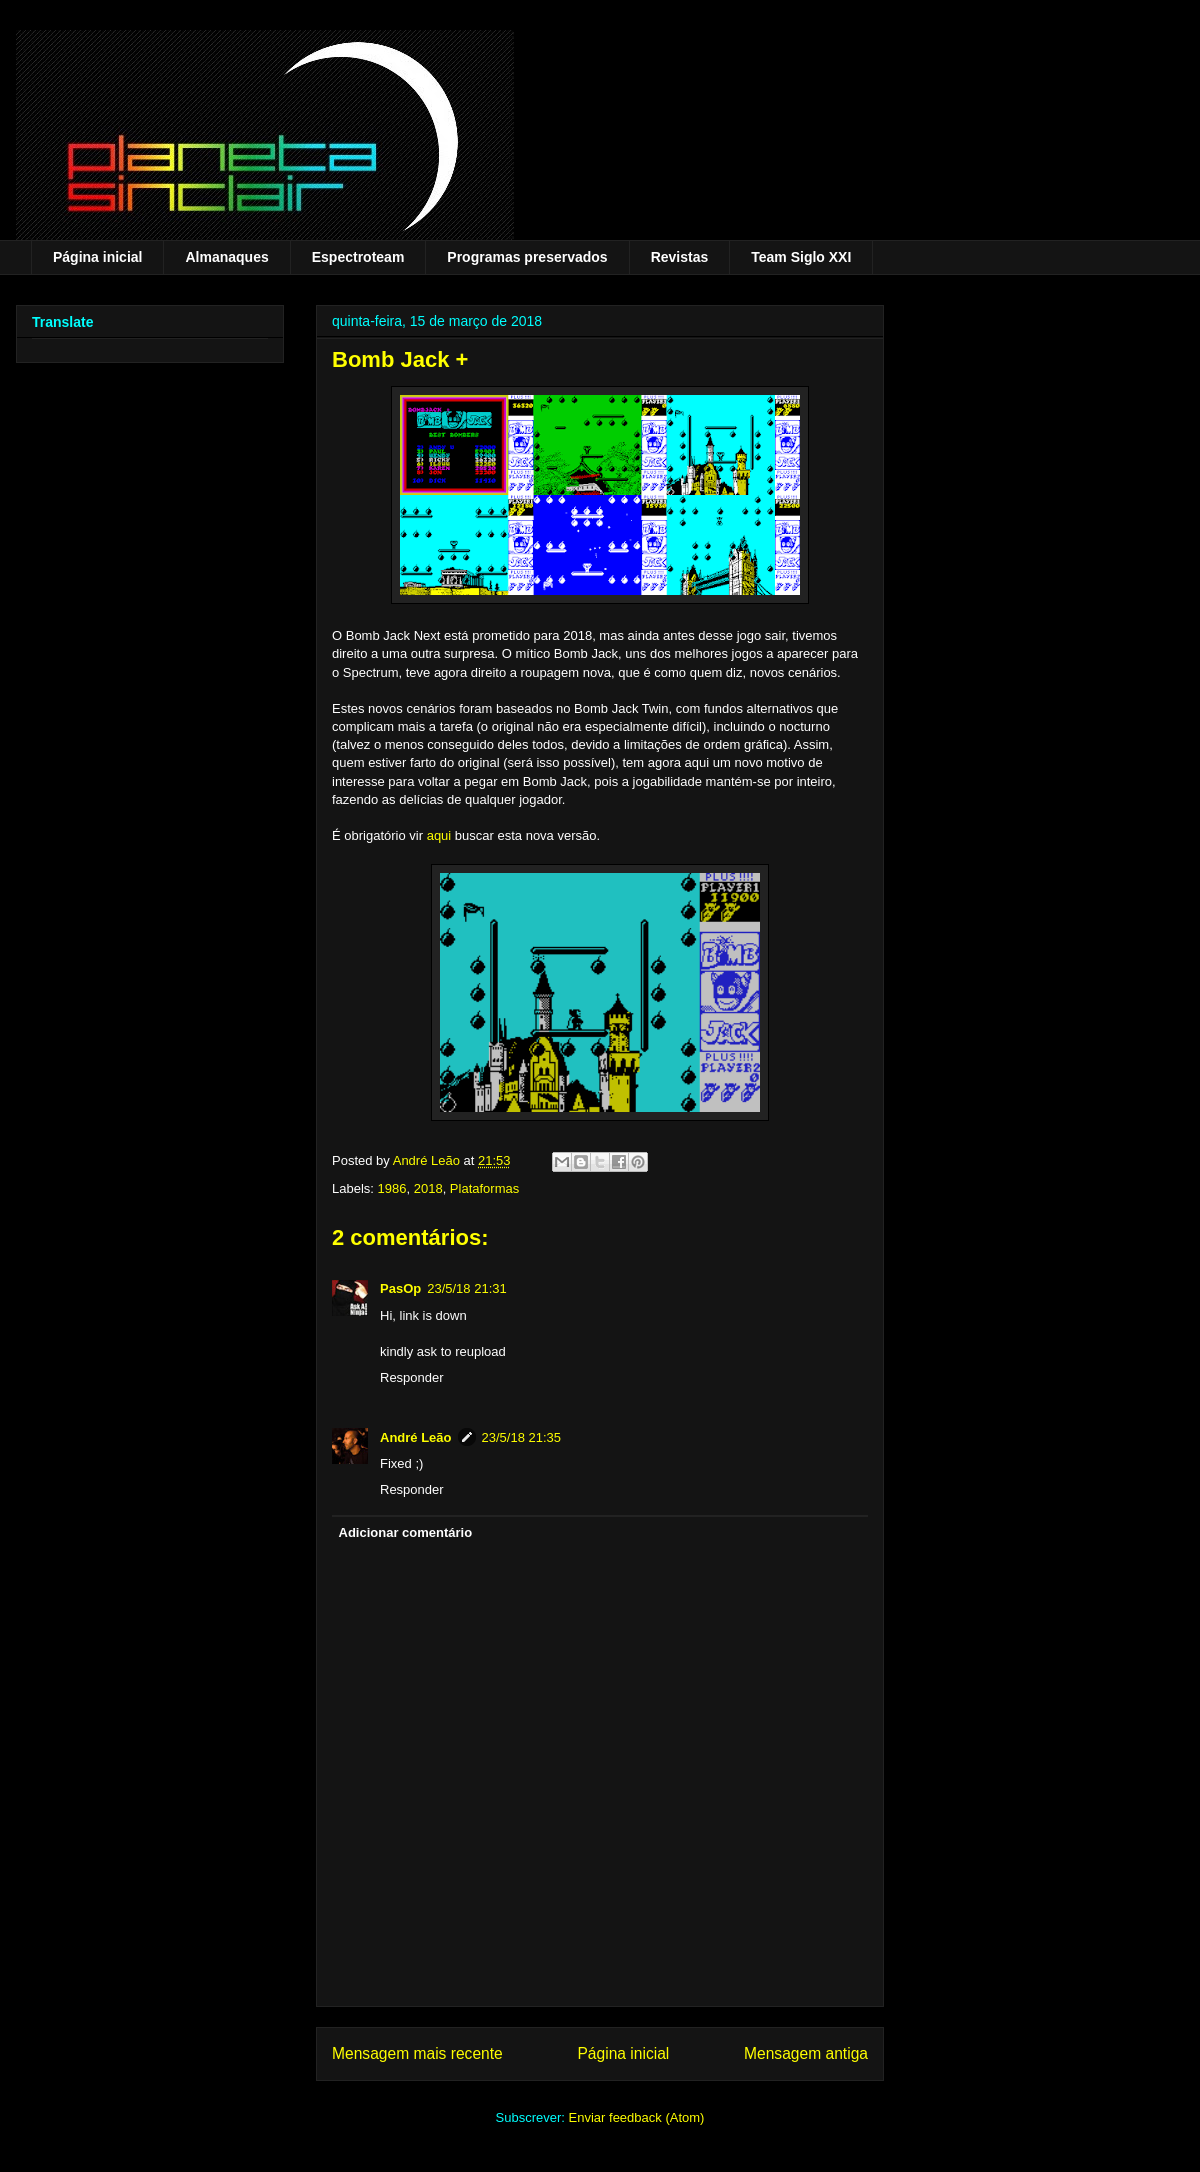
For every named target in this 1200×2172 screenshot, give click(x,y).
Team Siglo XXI (801, 257)
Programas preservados (527, 257)
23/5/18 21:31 (467, 1288)
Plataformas (484, 1188)
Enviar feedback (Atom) (637, 2117)
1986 (392, 1188)
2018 (428, 1188)
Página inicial (97, 257)
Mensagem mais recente (417, 2053)
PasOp (400, 1288)
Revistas (680, 257)
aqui (439, 835)
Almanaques (226, 257)
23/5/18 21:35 (522, 1437)
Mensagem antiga (806, 2053)
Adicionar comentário (406, 1532)
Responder (412, 1377)
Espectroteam (358, 257)
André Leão (416, 1437)
